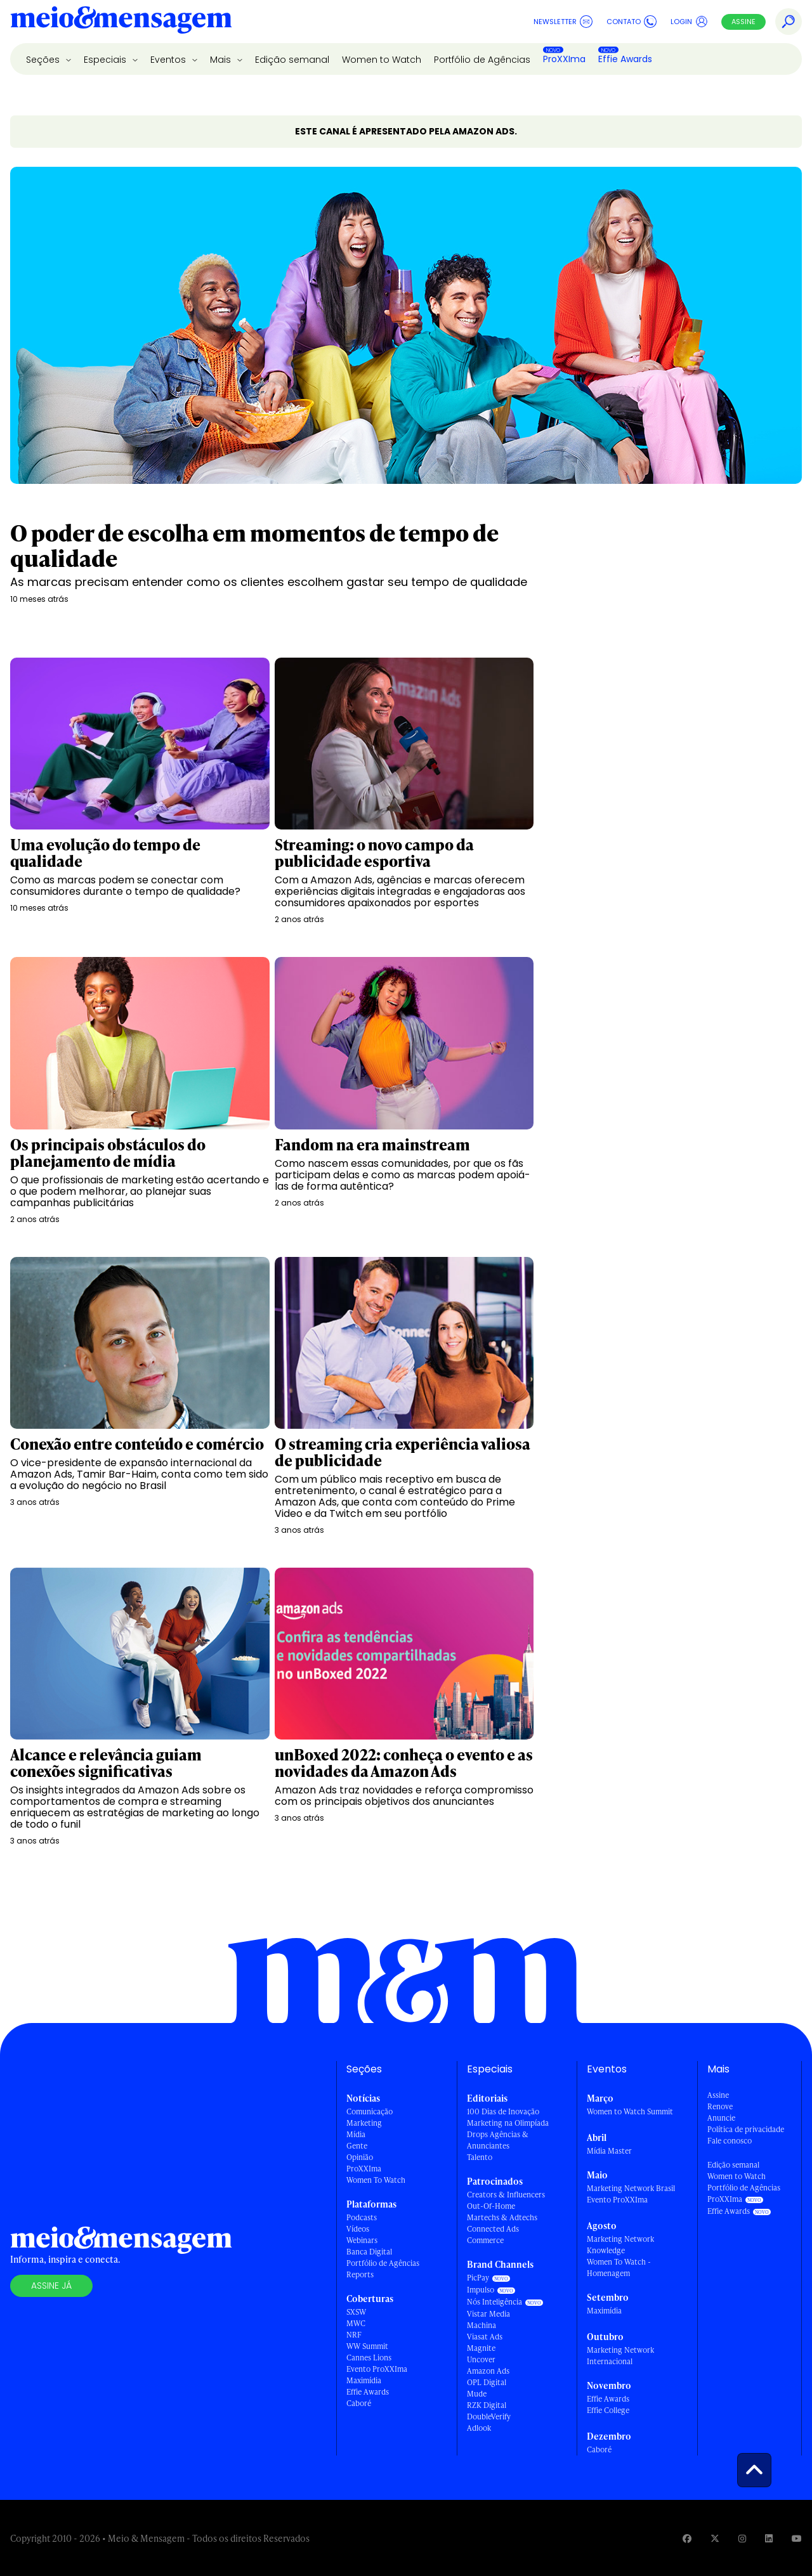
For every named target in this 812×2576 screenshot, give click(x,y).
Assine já (51, 2285)
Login (689, 21)
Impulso (480, 2289)
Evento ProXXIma (376, 2369)
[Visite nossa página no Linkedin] (769, 2538)
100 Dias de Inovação (503, 2111)
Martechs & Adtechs (502, 2217)
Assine (743, 21)
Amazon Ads (488, 2370)
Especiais (106, 59)
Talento (479, 2157)
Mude (477, 2393)
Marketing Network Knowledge (620, 2245)
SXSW (356, 2311)
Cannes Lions (368, 2357)
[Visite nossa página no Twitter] (714, 2538)
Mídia (355, 2134)
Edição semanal (292, 59)
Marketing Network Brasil (631, 2188)
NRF (354, 2334)
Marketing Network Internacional (620, 2356)
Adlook (479, 2428)
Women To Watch (375, 2180)
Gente (356, 2145)
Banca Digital (369, 2251)
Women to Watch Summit (630, 2111)
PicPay (478, 2277)
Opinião (359, 2157)
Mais (221, 59)
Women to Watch (381, 59)
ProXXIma (564, 59)
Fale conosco (729, 2140)
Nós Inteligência (494, 2301)
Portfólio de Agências (482, 59)
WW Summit (367, 2346)
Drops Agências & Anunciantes (497, 2140)
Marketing (364, 2122)
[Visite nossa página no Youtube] (797, 2538)
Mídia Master (609, 2150)
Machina (481, 2325)
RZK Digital (486, 2405)
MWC (355, 2323)
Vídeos (357, 2228)
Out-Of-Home (491, 2206)
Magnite (481, 2348)
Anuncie (721, 2117)
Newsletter (563, 21)
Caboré (358, 2403)
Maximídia (363, 2380)
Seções (44, 59)
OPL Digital (486, 2382)
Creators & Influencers (506, 2194)
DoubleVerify (489, 2416)
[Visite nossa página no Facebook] (687, 2538)
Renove (720, 2106)
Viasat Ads (484, 2336)
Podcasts (361, 2217)
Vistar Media (488, 2313)
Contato (631, 21)
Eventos (169, 59)
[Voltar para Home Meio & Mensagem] (121, 21)
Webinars (361, 2240)
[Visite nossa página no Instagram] (742, 2538)
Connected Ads (493, 2228)
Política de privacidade (745, 2129)
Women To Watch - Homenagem (619, 2267)
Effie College (608, 2410)
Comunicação (369, 2111)
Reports (360, 2274)
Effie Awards (625, 59)
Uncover (481, 2359)
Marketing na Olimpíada (508, 2122)
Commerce (485, 2240)
